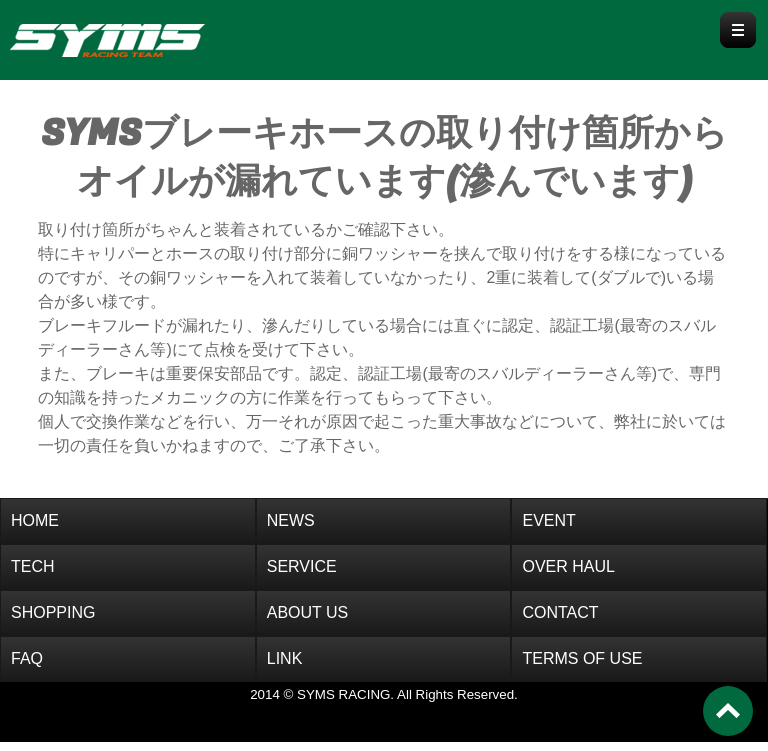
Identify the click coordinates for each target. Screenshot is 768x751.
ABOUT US (308, 612)
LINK (285, 658)
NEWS (291, 520)
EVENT (548, 520)
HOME (35, 520)
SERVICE (302, 566)
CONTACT (560, 612)
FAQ (27, 658)
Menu (738, 30)
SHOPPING (53, 612)
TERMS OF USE (582, 658)
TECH (33, 566)
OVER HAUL (568, 566)
